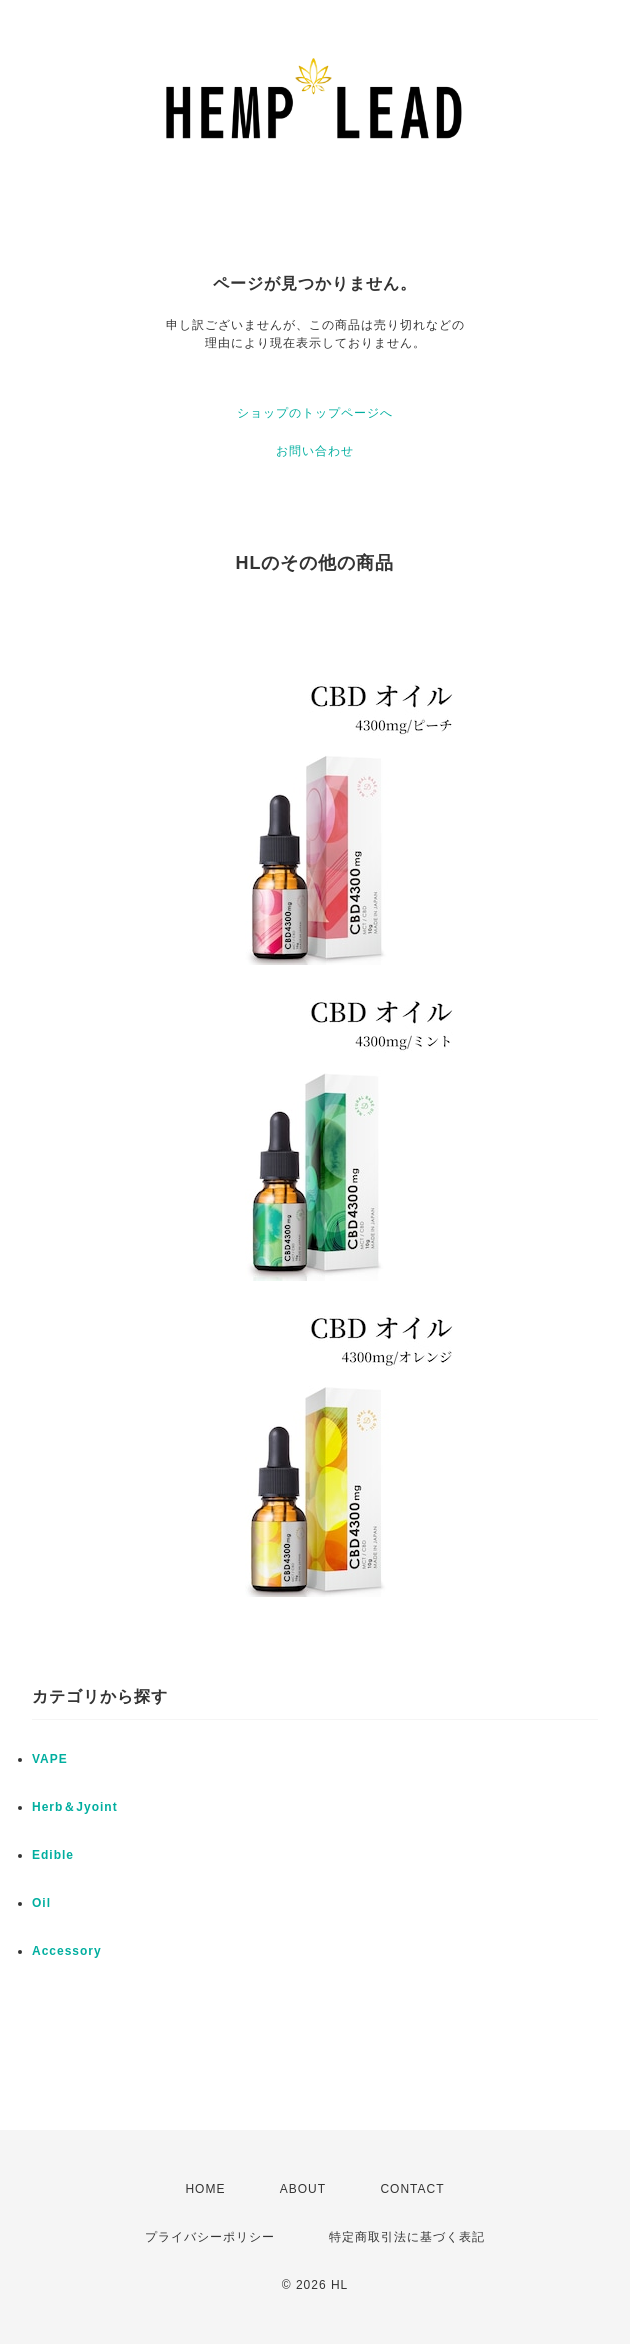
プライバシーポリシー (210, 2237)
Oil (41, 1903)
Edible (53, 1855)
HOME (205, 2189)
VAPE (50, 1759)
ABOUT (303, 2189)
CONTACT (412, 2189)
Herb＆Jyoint (75, 1807)
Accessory (67, 1951)
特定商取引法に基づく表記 (407, 2237)
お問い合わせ (315, 451)
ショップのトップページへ (315, 413)
